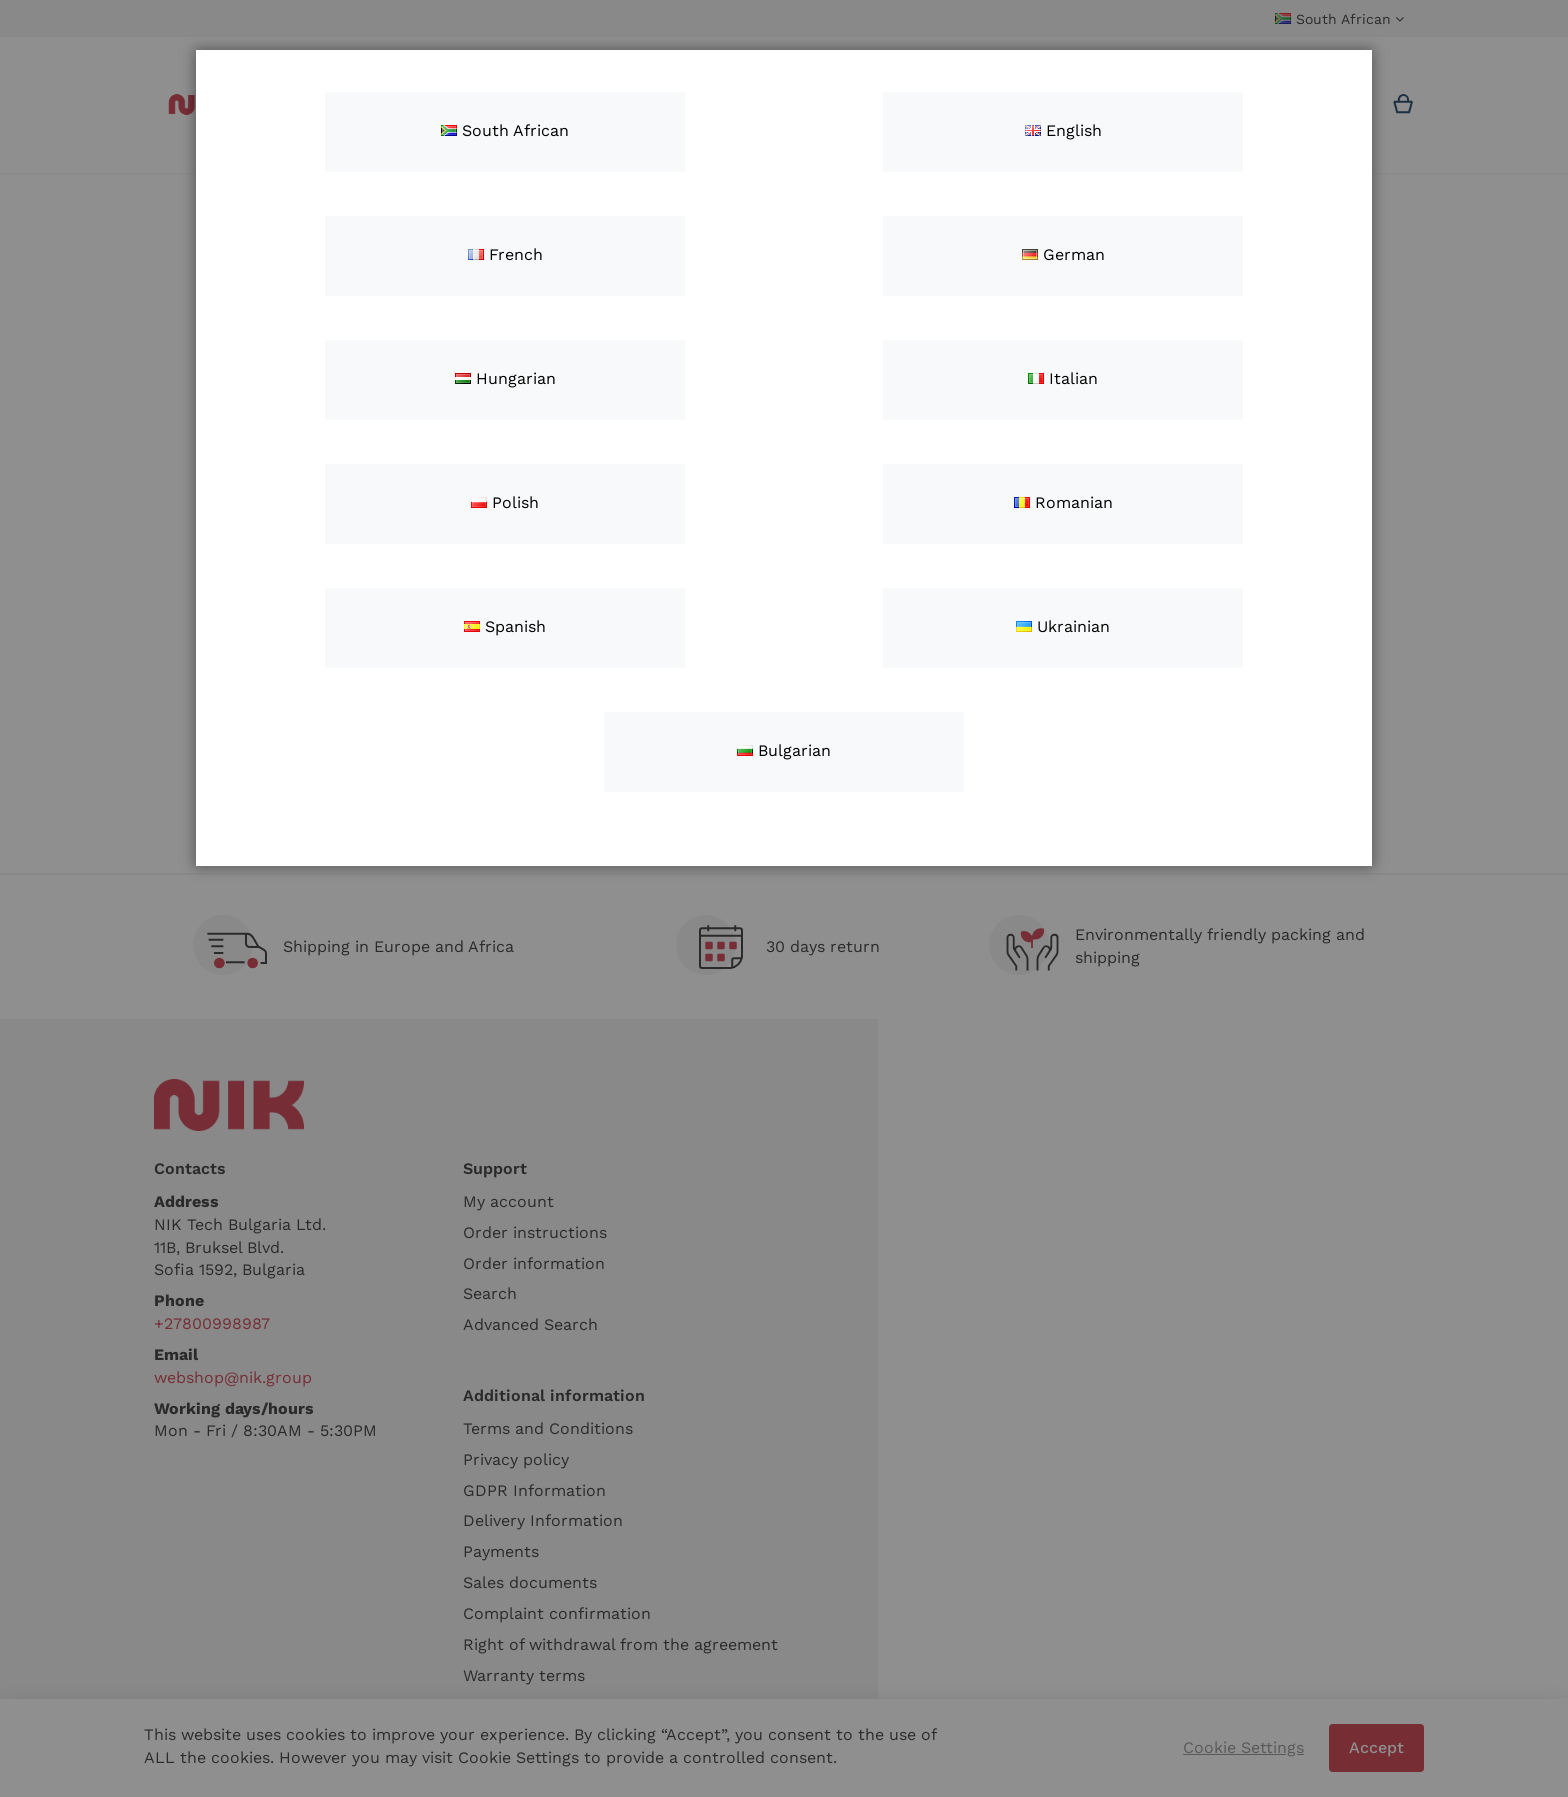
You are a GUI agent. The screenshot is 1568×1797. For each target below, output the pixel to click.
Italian (1063, 378)
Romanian (1063, 502)
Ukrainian (1063, 626)
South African (505, 130)
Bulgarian (784, 750)
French (505, 254)
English (1063, 130)
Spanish (505, 626)
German (1063, 254)
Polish (505, 502)
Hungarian (505, 378)
